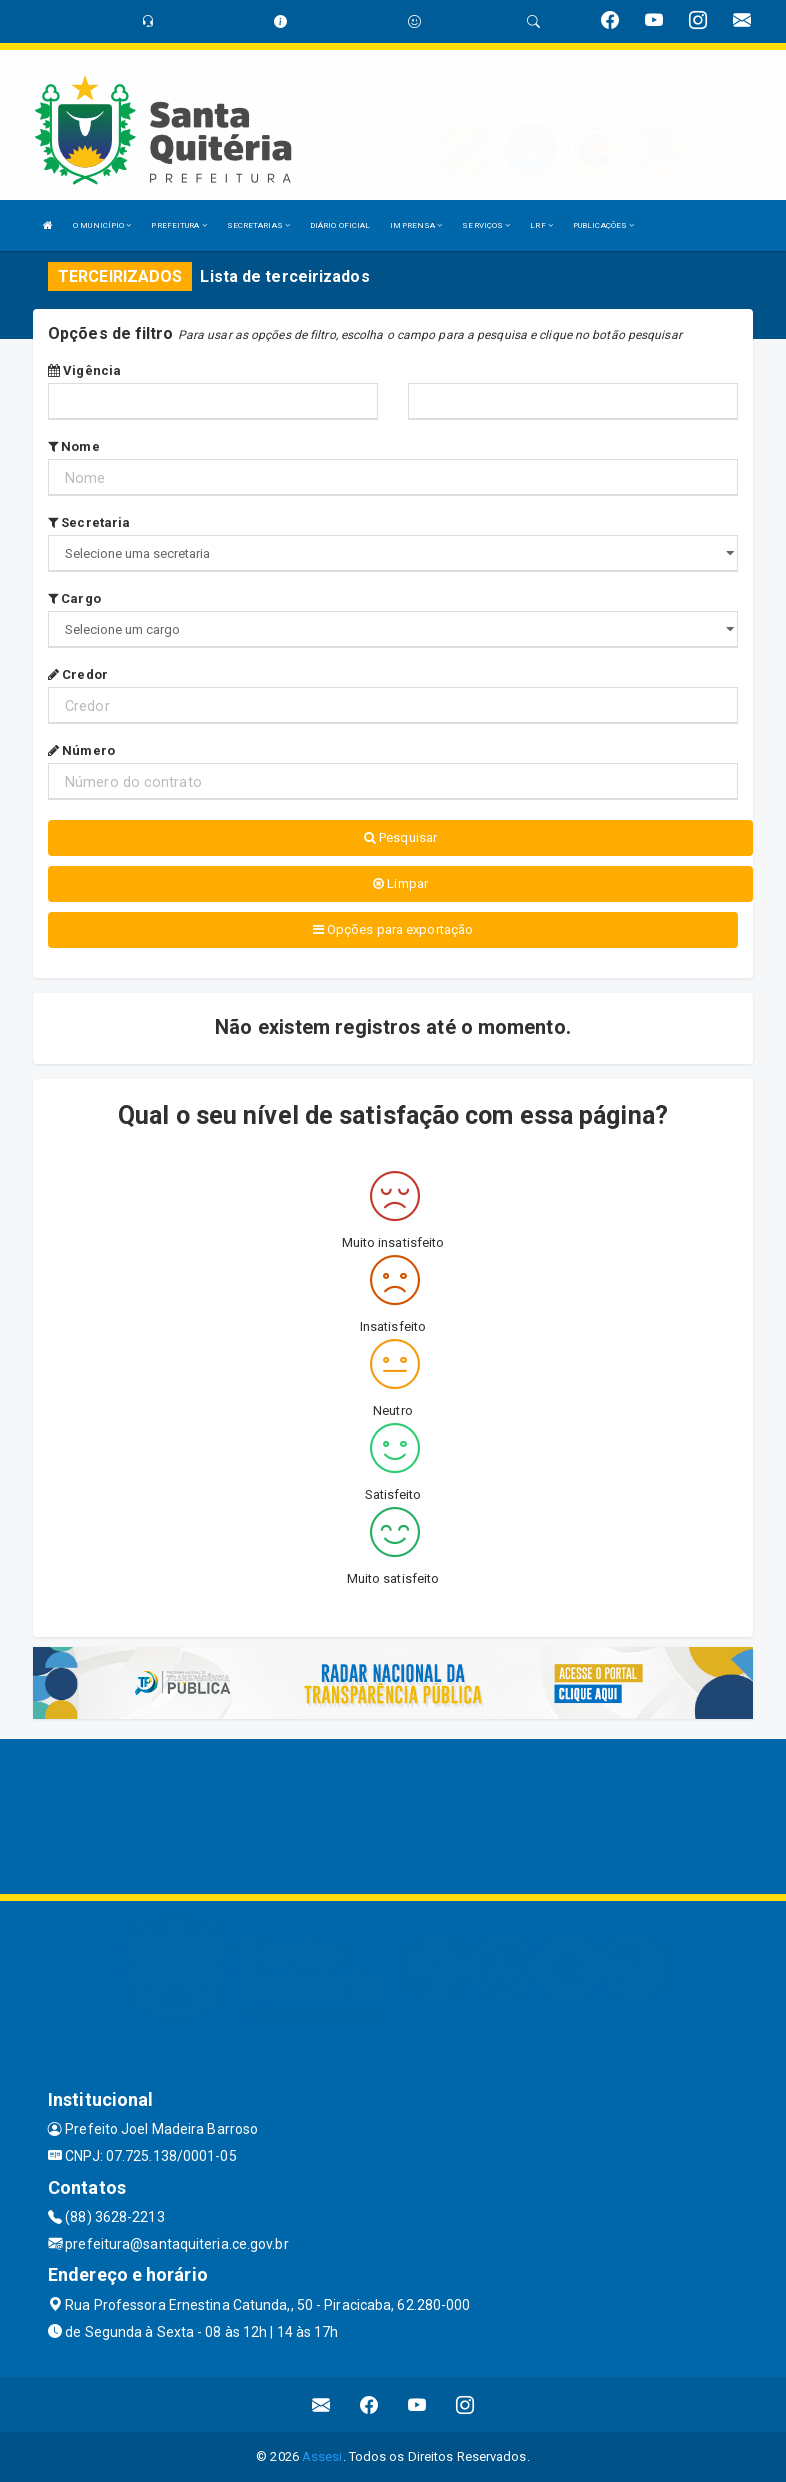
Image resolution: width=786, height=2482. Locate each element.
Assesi (322, 2456)
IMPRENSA (416, 225)
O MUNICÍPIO (102, 225)
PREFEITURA (178, 225)
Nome (74, 446)
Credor (78, 674)
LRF (541, 225)
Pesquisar (400, 837)
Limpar (400, 883)
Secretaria (89, 522)
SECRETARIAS (258, 225)
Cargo (74, 598)
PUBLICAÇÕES (603, 225)
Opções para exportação (393, 929)
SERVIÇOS (486, 225)
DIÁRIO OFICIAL (340, 225)
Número (81, 750)
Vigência (84, 370)
